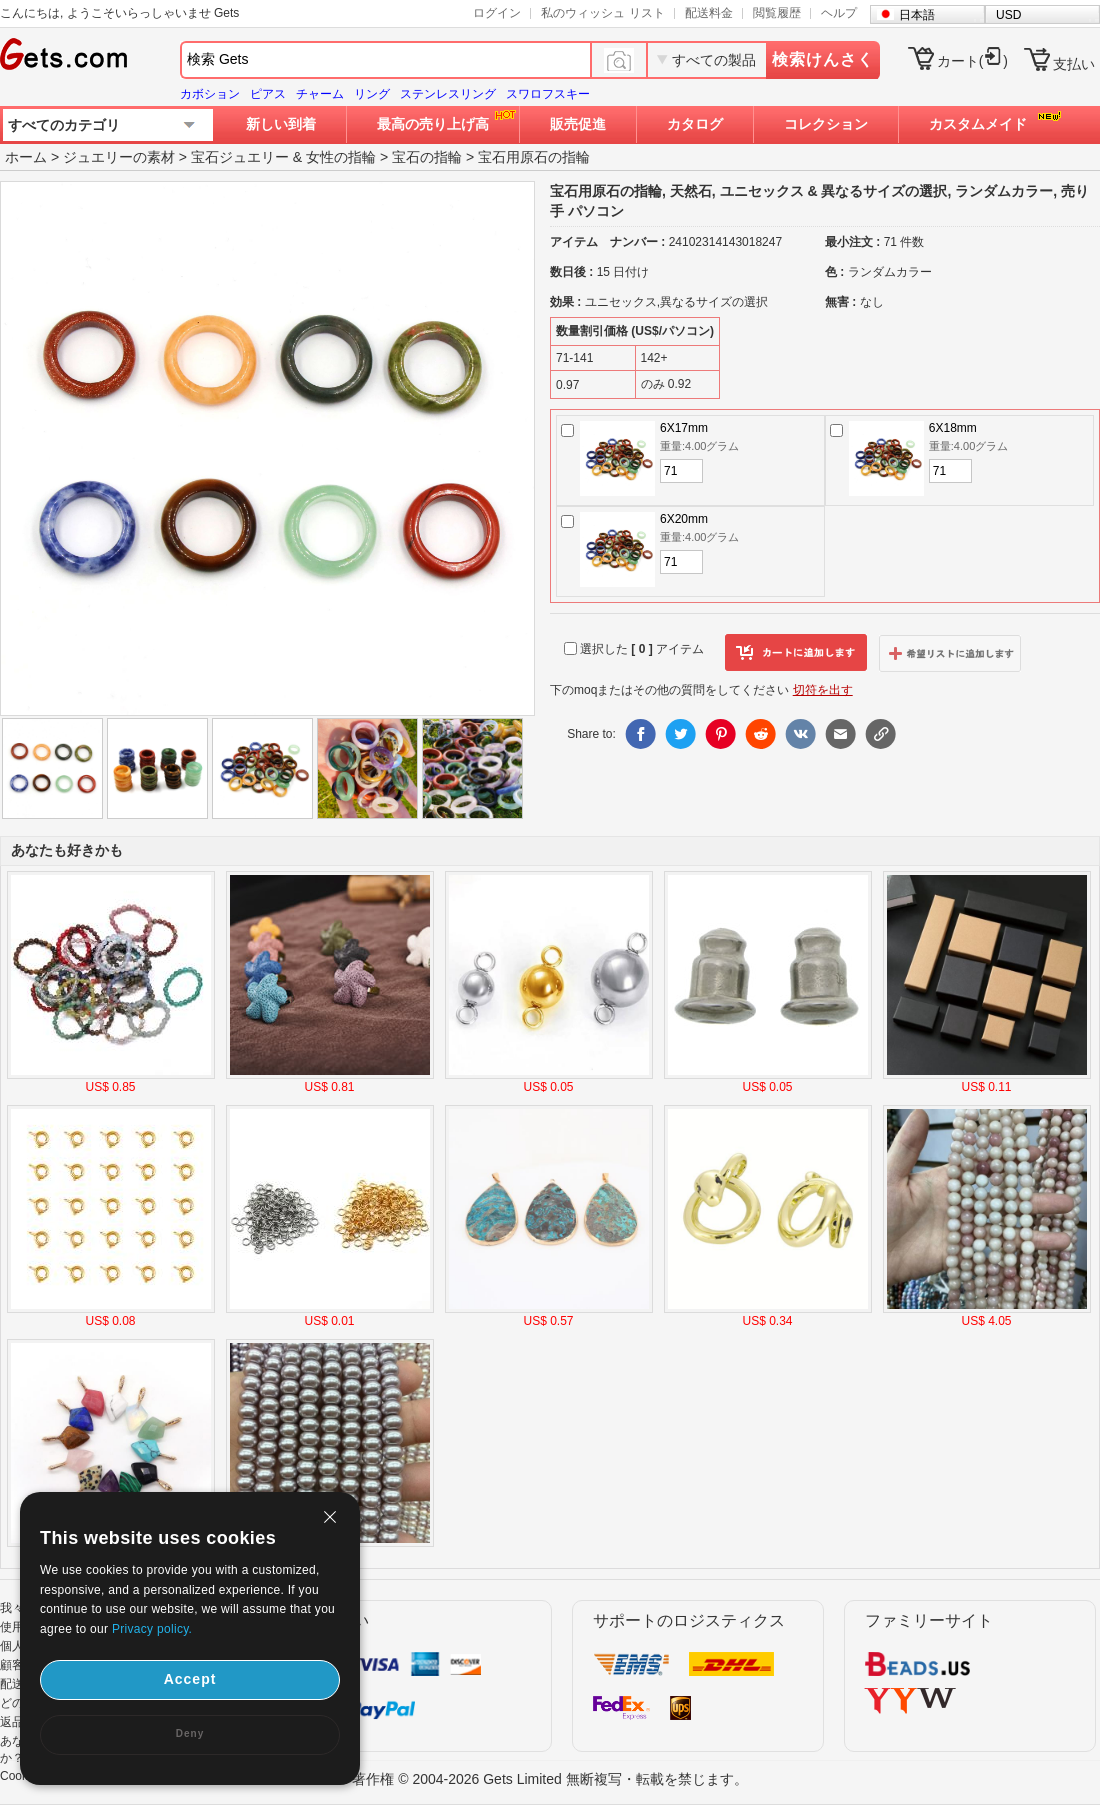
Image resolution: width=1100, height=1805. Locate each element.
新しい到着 (281, 124)
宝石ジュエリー (240, 157)
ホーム (26, 157)
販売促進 (578, 124)
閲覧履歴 (777, 13)
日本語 (917, 15)
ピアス (268, 94)
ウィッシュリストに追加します (950, 653)
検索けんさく (823, 59)
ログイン (497, 13)
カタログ (695, 124)
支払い (1074, 64)
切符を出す (823, 690)
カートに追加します (796, 653)
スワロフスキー (548, 94)
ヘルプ (839, 13)
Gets (63, 54)
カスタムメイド (978, 124)
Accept (190, 1679)
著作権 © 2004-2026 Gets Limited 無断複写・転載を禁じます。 (549, 1779)
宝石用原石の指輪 (534, 157)
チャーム (320, 94)
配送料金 (709, 13)
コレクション (826, 124)
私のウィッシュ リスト (602, 13)
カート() (972, 61)
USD (1008, 15)
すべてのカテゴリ (64, 125)
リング (372, 94)
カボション (210, 94)
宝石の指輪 (427, 157)
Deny (190, 1733)
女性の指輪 (341, 157)
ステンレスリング (448, 94)
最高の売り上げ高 (433, 124)
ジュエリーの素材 (119, 157)
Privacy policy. (152, 1629)
